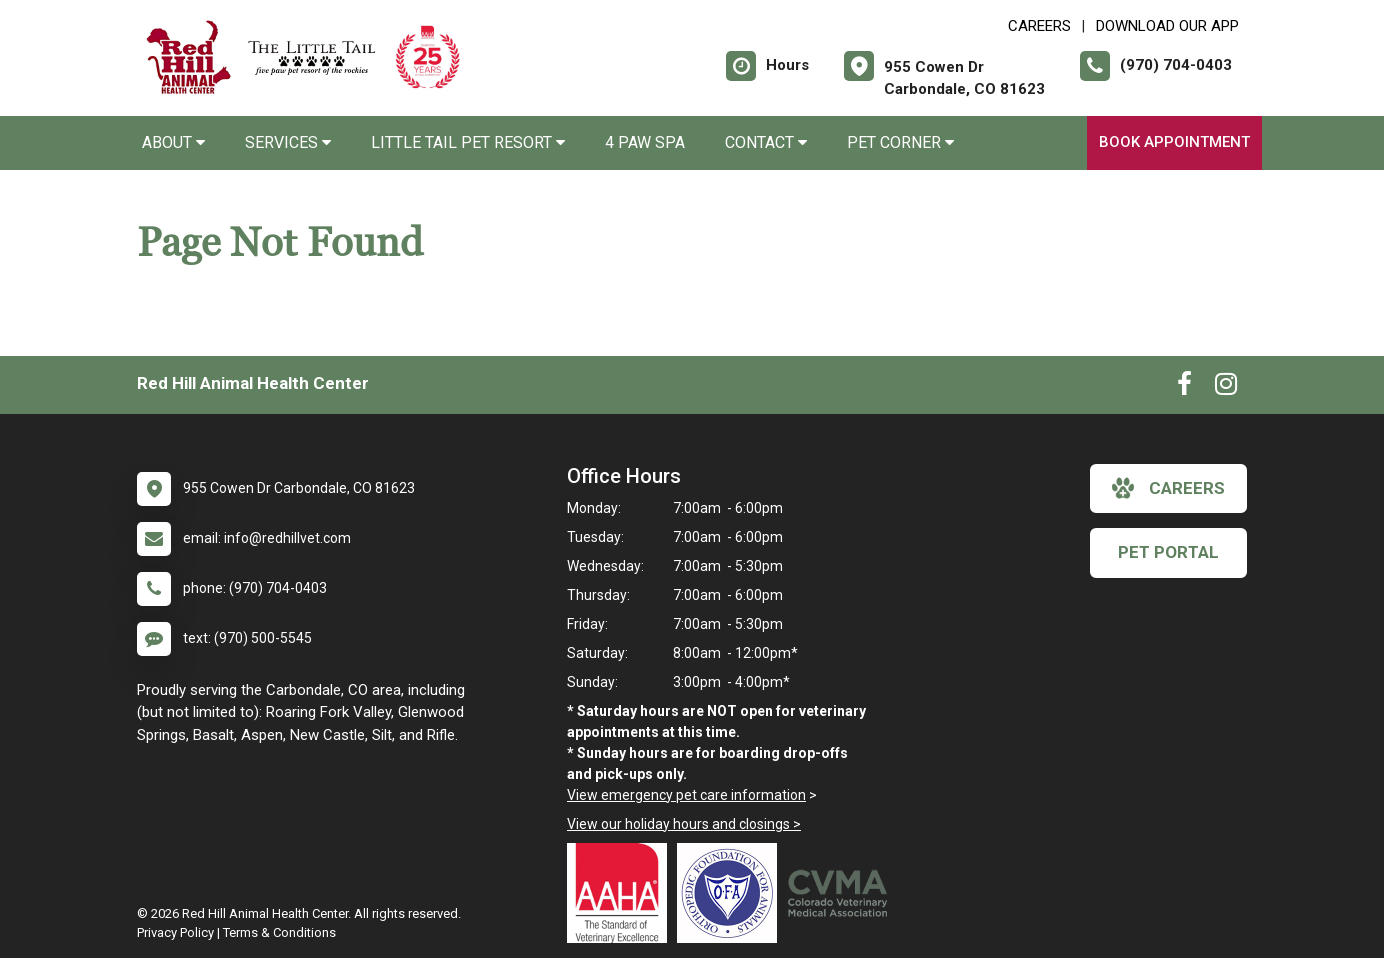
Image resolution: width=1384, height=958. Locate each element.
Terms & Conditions (279, 932)
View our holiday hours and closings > (684, 824)
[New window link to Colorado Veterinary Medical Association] (842, 893)
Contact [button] (766, 142)
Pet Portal (1168, 552)
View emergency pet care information (686, 795)
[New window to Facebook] (1184, 388)
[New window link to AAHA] (622, 893)
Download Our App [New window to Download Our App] (1167, 26)
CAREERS (1039, 26)
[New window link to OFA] (732, 893)
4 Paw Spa (645, 142)
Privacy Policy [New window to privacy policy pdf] (175, 932)
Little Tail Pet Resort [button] (468, 142)
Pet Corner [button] (900, 142)
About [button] (173, 142)
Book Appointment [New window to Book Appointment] (1174, 142)
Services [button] (288, 142)
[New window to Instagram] (1226, 388)
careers (1168, 488)
